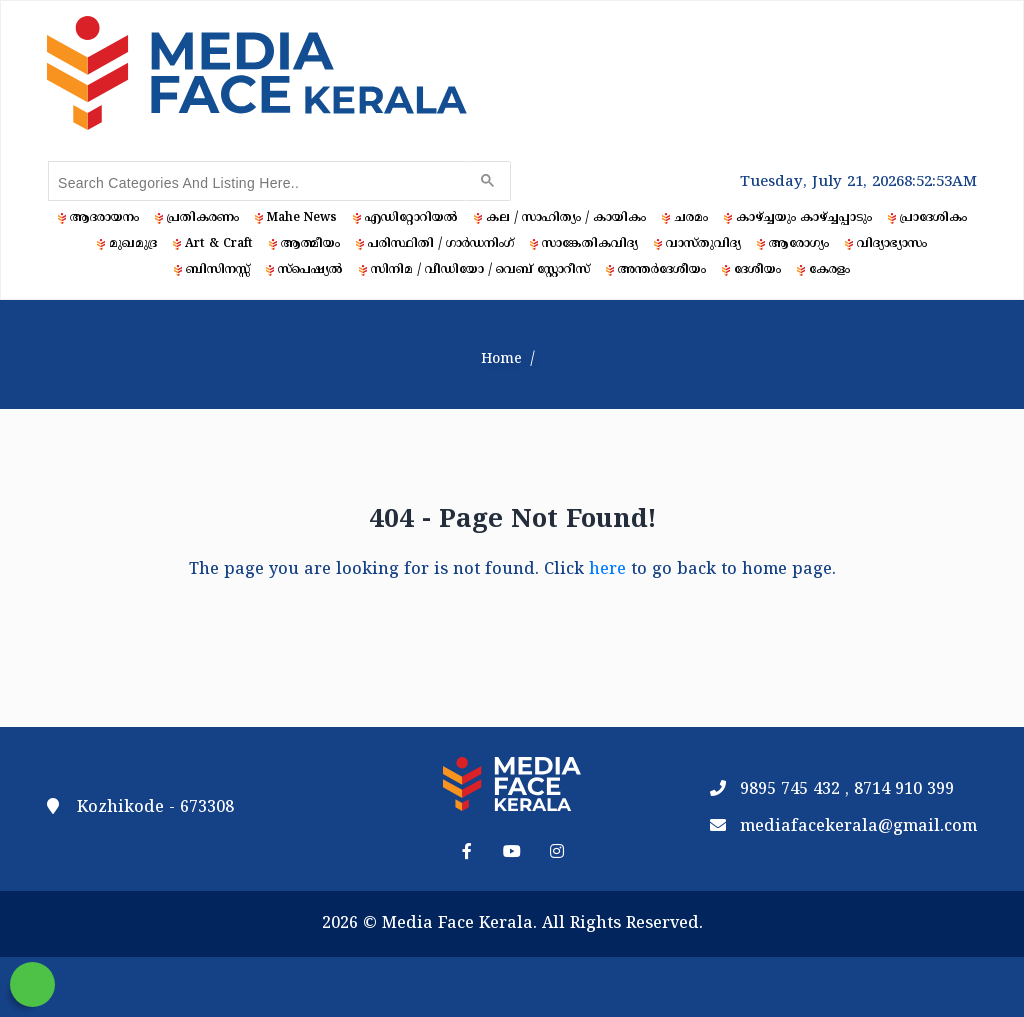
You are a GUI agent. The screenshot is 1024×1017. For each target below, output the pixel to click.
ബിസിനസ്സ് (218, 270)
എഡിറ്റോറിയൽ (411, 218)
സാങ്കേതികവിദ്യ (590, 244)
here (607, 570)
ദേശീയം (757, 270)
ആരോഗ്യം (799, 244)
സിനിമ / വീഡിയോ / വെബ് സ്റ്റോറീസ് (480, 270)
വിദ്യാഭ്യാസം (892, 244)
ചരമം (691, 218)
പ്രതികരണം (203, 218)
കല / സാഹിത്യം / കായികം (566, 218)
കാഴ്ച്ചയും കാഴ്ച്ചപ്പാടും (804, 218)
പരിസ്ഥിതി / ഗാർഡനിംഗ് (441, 244)
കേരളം (829, 270)
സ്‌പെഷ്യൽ (310, 270)
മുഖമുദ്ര (133, 244)
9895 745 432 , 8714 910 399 (847, 790)
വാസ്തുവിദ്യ (703, 244)
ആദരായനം (104, 218)
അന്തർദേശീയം (662, 270)
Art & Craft (219, 244)
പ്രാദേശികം (933, 218)
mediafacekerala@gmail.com (858, 827)
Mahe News (302, 218)
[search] (255, 183)
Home (501, 359)
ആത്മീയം (310, 244)
